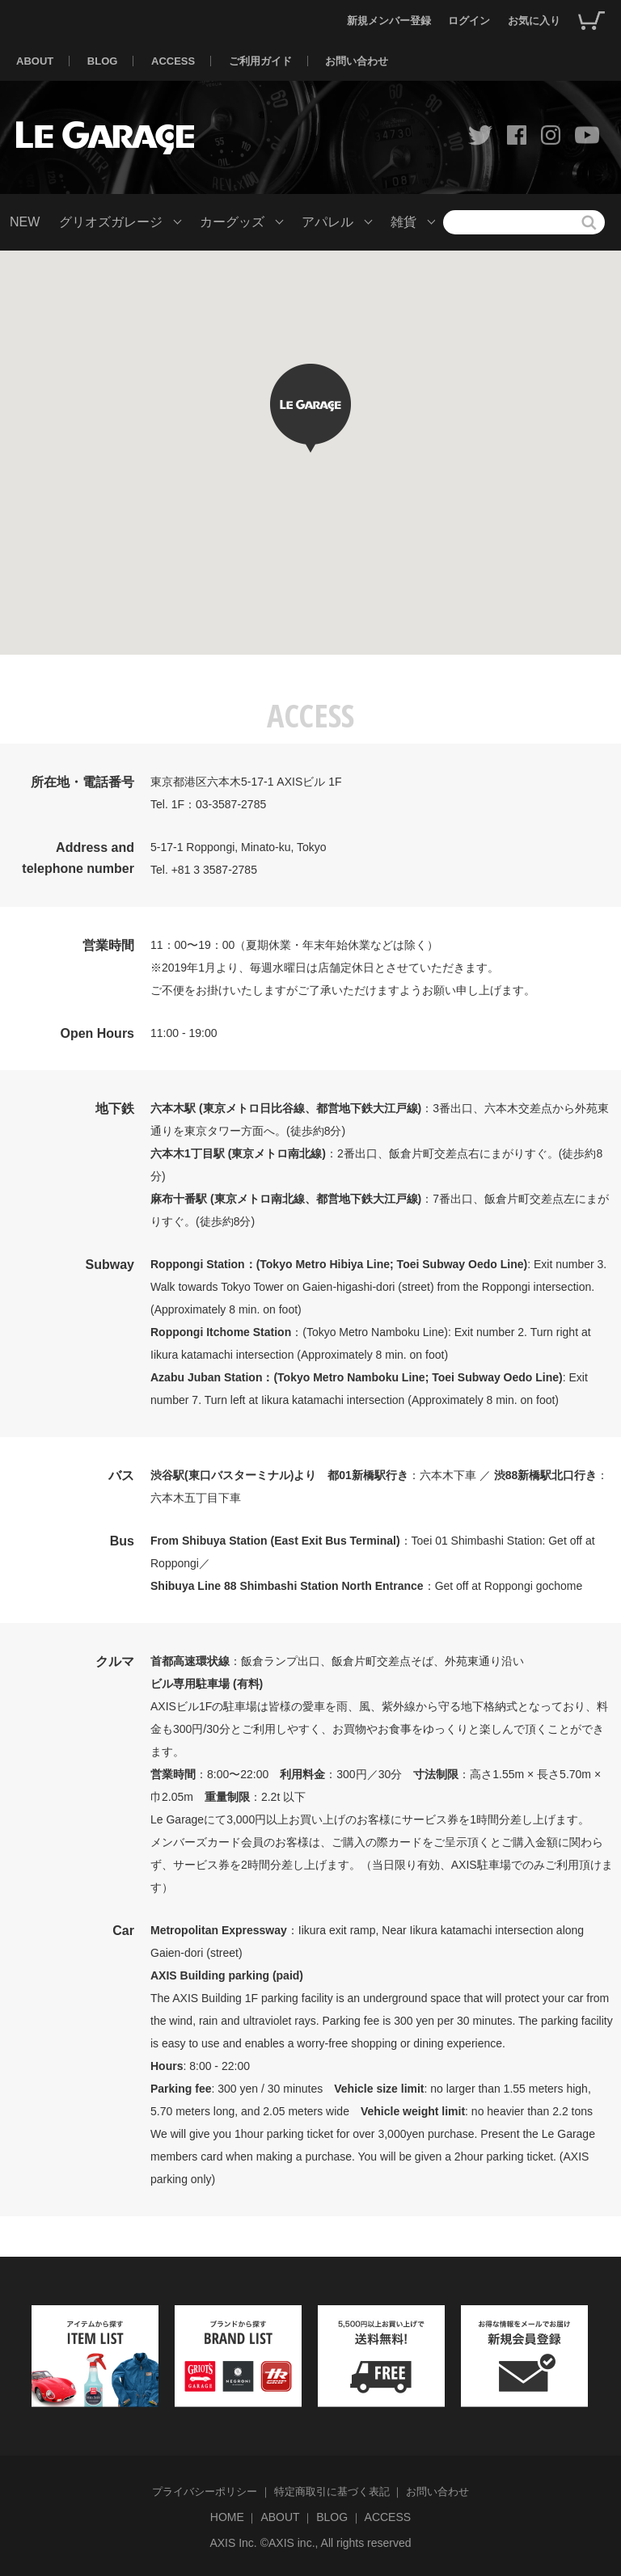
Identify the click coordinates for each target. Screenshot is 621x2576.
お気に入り (534, 21)
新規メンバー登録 (389, 21)
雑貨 (403, 222)
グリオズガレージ (111, 222)
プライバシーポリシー (204, 2491)
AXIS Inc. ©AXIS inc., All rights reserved (310, 2542)
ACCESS (173, 61)
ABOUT (34, 61)
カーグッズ (232, 222)
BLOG (102, 61)
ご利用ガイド (260, 61)
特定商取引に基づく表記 (332, 2491)
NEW (25, 222)
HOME (227, 2517)
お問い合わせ (356, 61)
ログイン (469, 21)
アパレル (327, 222)
